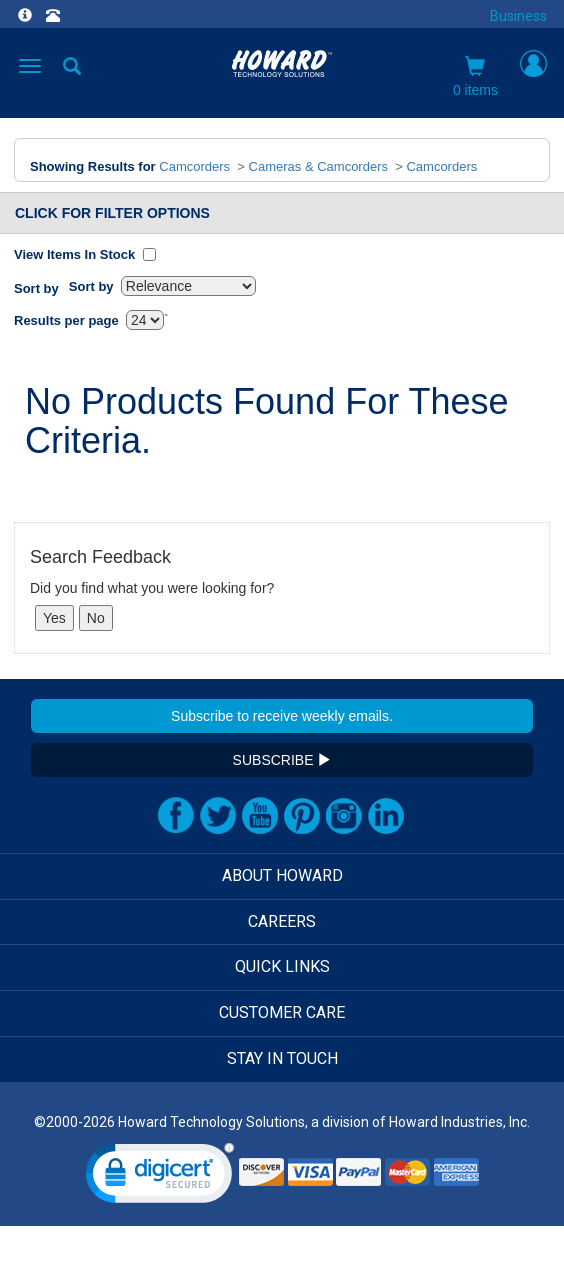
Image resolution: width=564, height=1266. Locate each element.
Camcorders (194, 166)
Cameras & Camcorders (318, 166)
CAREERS (282, 921)
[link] (160, 1177)
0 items (475, 77)
